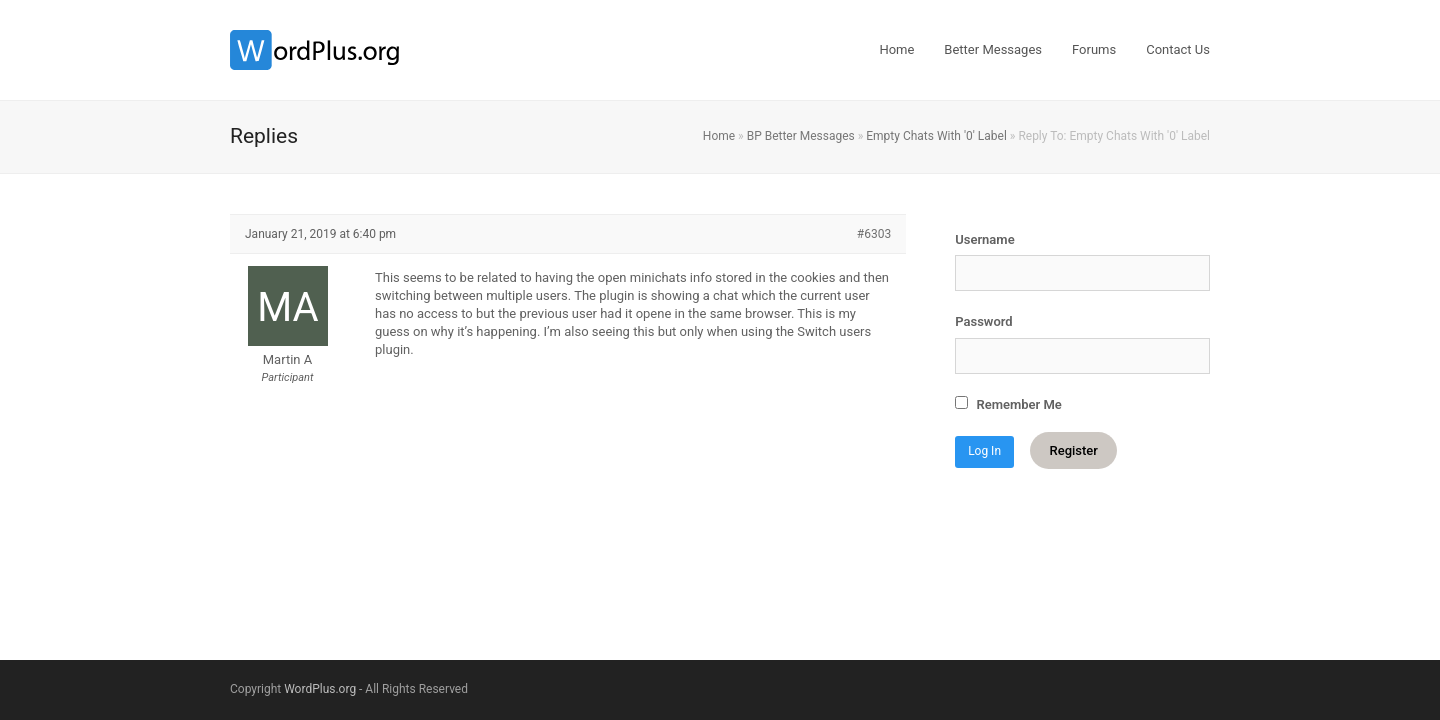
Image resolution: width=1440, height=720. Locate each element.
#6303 (874, 234)
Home (719, 136)
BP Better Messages (801, 136)
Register (1073, 450)
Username (984, 239)
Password (983, 321)
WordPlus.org (320, 689)
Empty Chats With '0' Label (936, 136)
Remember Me (1008, 404)
